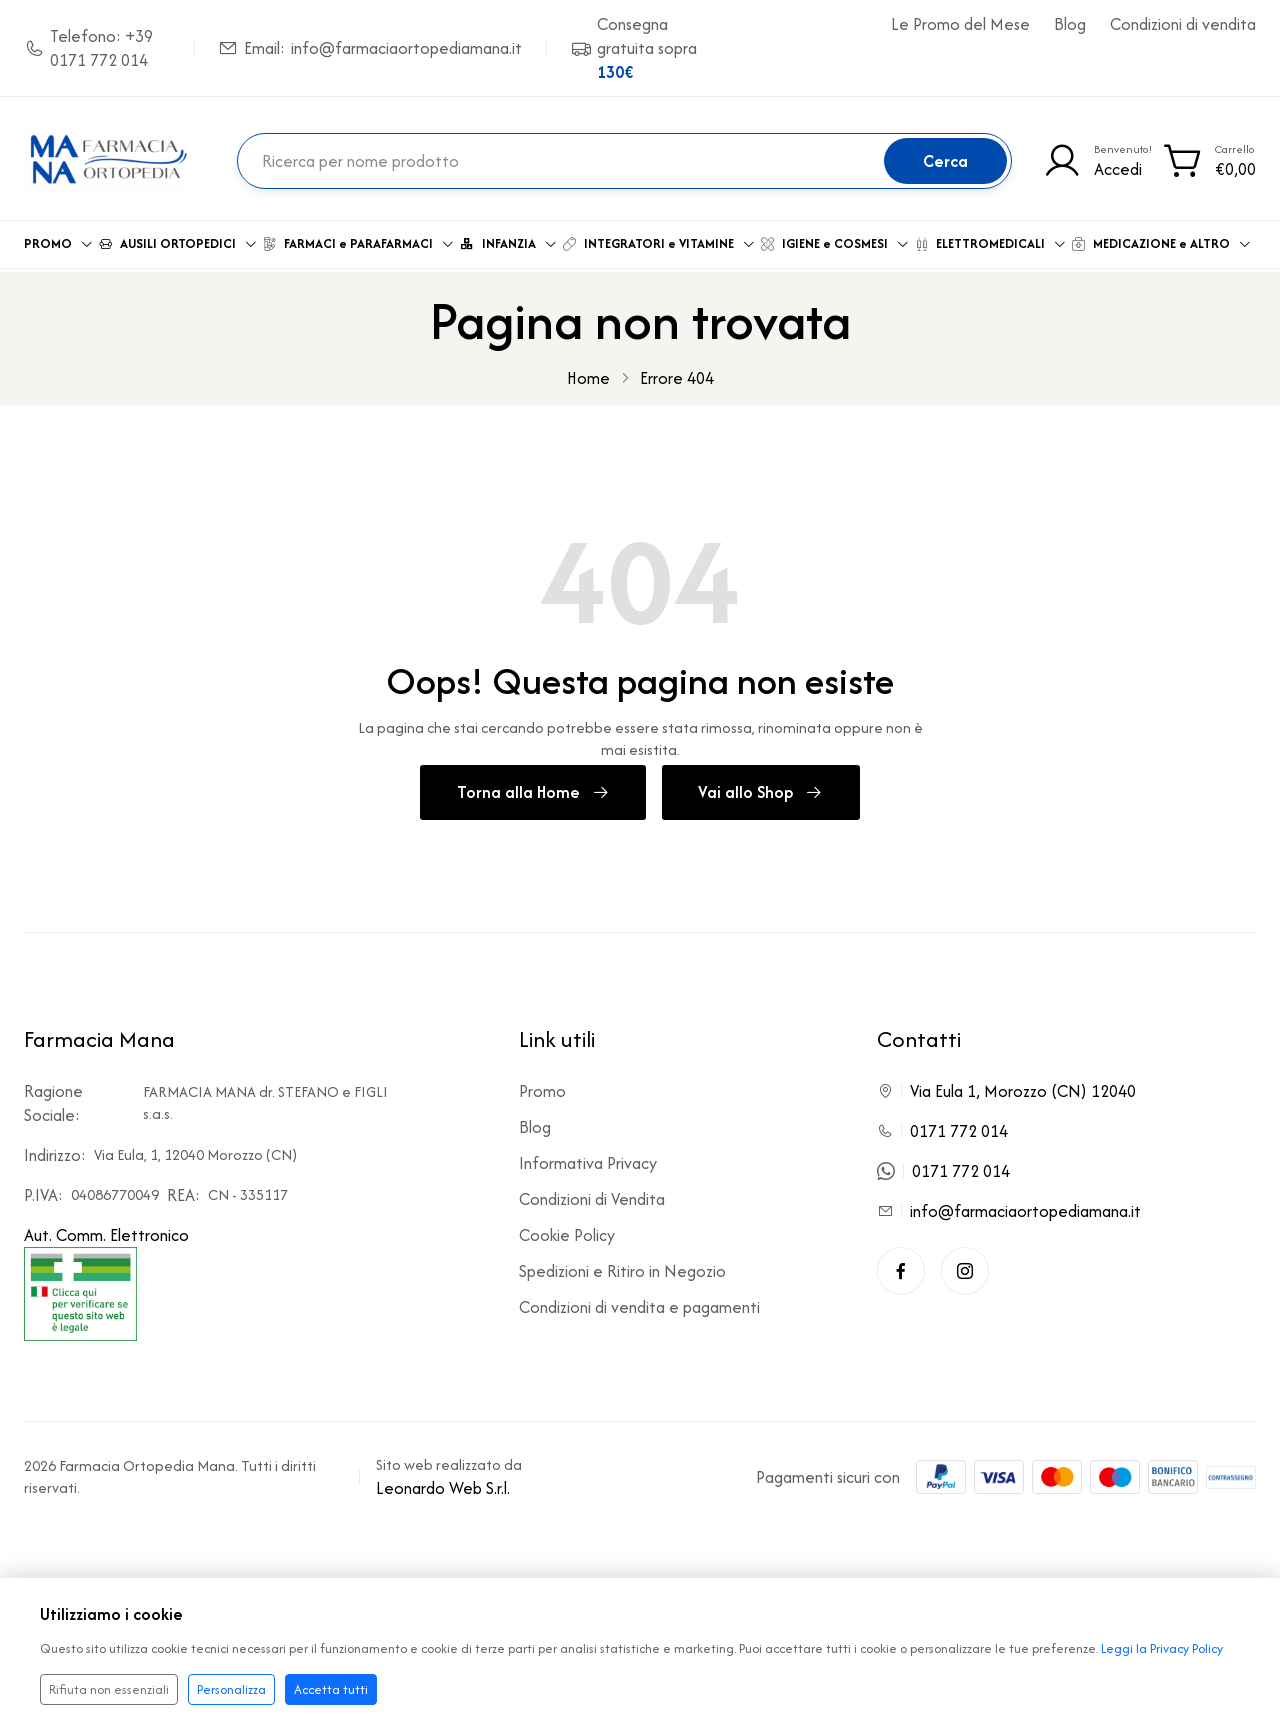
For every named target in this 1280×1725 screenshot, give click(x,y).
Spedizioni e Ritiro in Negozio (622, 1264)
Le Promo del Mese (960, 24)
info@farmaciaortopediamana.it (1025, 1204)
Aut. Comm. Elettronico (106, 1275)
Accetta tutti (331, 1689)
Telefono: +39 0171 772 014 (88, 48)
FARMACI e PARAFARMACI (359, 239)
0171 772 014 (959, 1124)
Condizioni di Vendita (592, 1192)
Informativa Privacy (588, 1156)
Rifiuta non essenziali (109, 1689)
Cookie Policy (567, 1228)
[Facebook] (901, 1264)
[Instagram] (965, 1264)
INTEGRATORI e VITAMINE (659, 239)
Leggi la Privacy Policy (1162, 1648)
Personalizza (231, 1689)
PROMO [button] (59, 239)
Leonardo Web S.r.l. (443, 1481)
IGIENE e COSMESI (835, 239)
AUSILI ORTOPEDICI (178, 239)
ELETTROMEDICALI (991, 239)
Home (588, 370)
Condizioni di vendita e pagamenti (639, 1300)
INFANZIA (509, 239)
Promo (542, 1084)
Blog (1070, 24)
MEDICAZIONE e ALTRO (1162, 239)
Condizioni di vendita (1183, 24)
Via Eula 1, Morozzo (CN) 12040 (1023, 1084)
